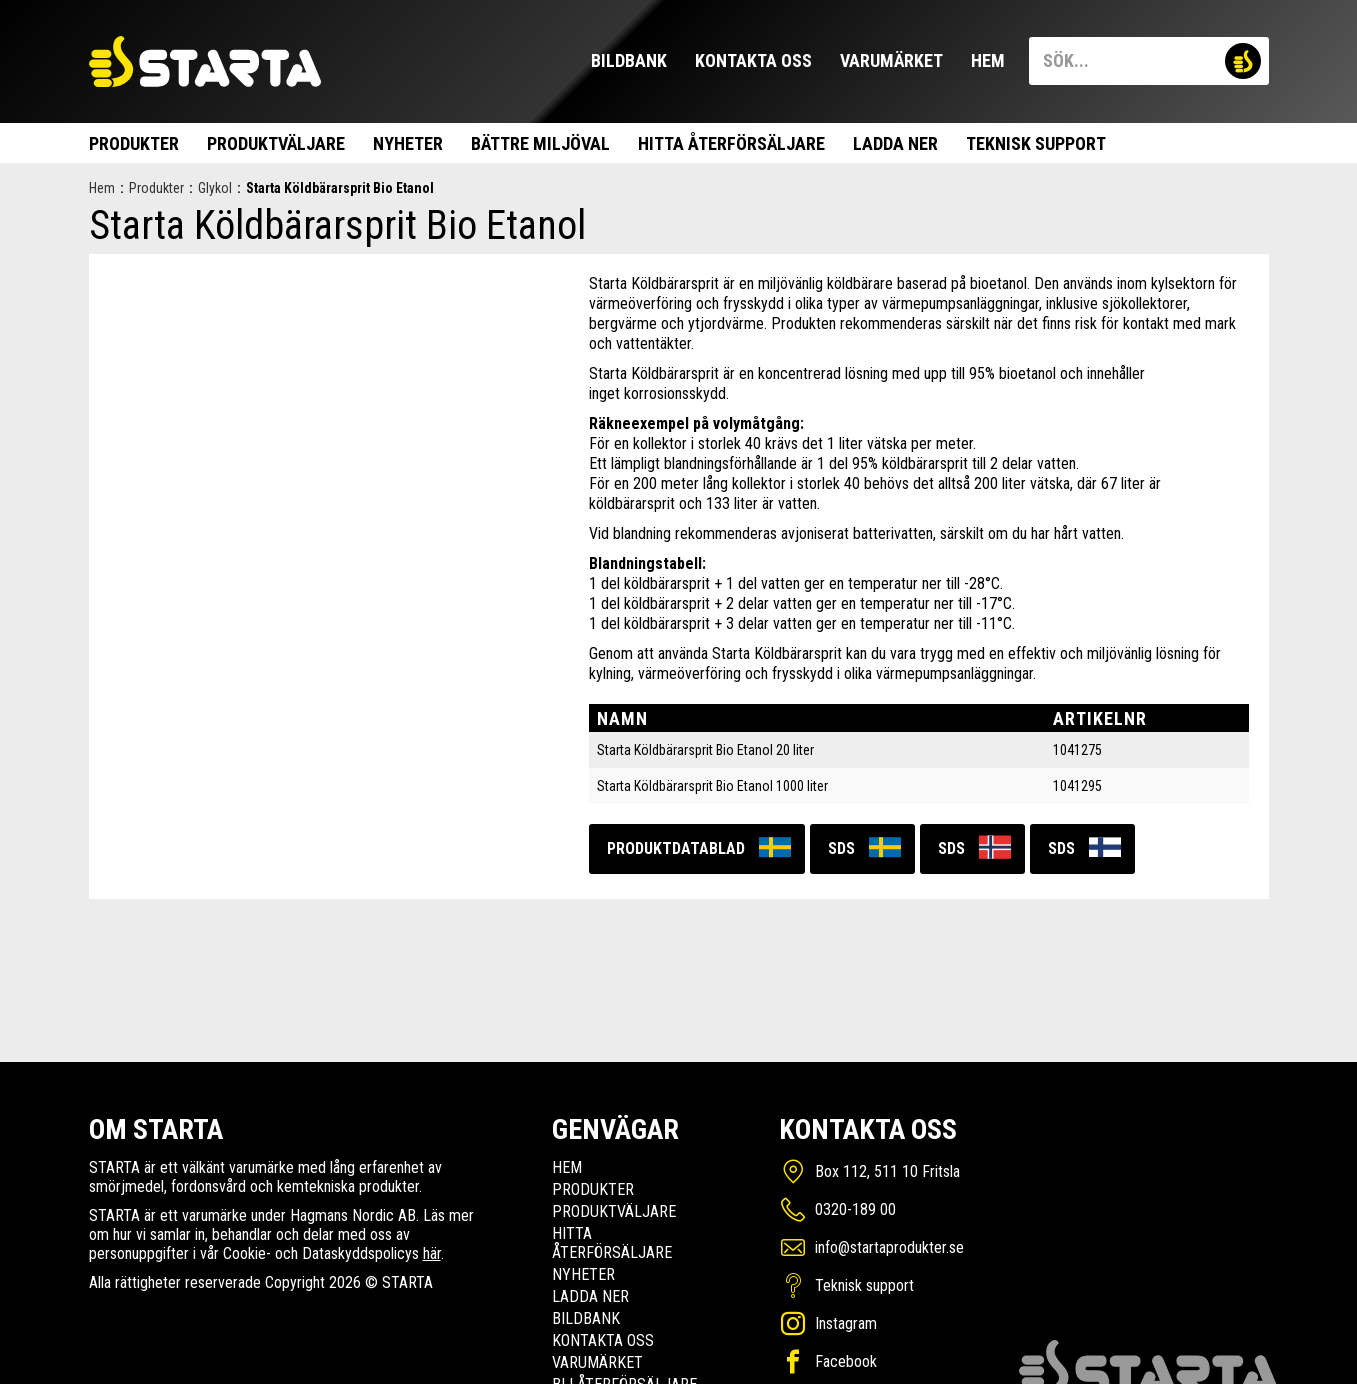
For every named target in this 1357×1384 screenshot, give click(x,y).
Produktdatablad (676, 848)
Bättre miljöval (540, 143)
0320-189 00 (855, 1209)
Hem (988, 60)
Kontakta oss (753, 60)
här (432, 1253)
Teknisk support (1036, 143)
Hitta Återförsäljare (731, 143)
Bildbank (629, 60)
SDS (841, 848)
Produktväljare (276, 143)
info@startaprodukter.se (889, 1247)
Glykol (215, 188)
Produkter (134, 143)
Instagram (846, 1323)
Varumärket (891, 60)
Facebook (846, 1361)
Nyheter (408, 143)
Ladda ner (895, 143)
